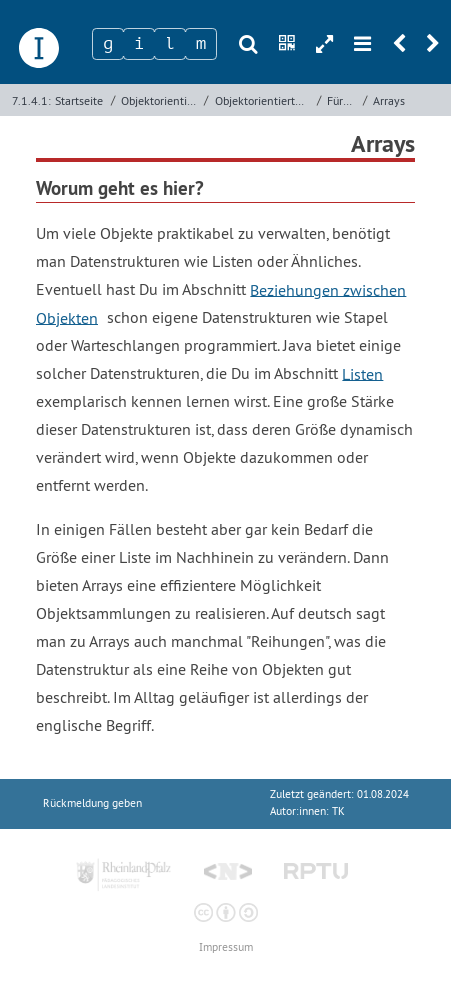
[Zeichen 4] (201, 44)
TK (338, 811)
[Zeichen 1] (108, 44)
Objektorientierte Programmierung (160, 100)
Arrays (389, 100)
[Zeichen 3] (170, 44)
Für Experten (342, 100)
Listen (362, 373)
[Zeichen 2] (139, 44)
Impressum (226, 947)
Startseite (79, 100)
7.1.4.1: (31, 100)
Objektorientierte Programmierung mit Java (264, 100)
